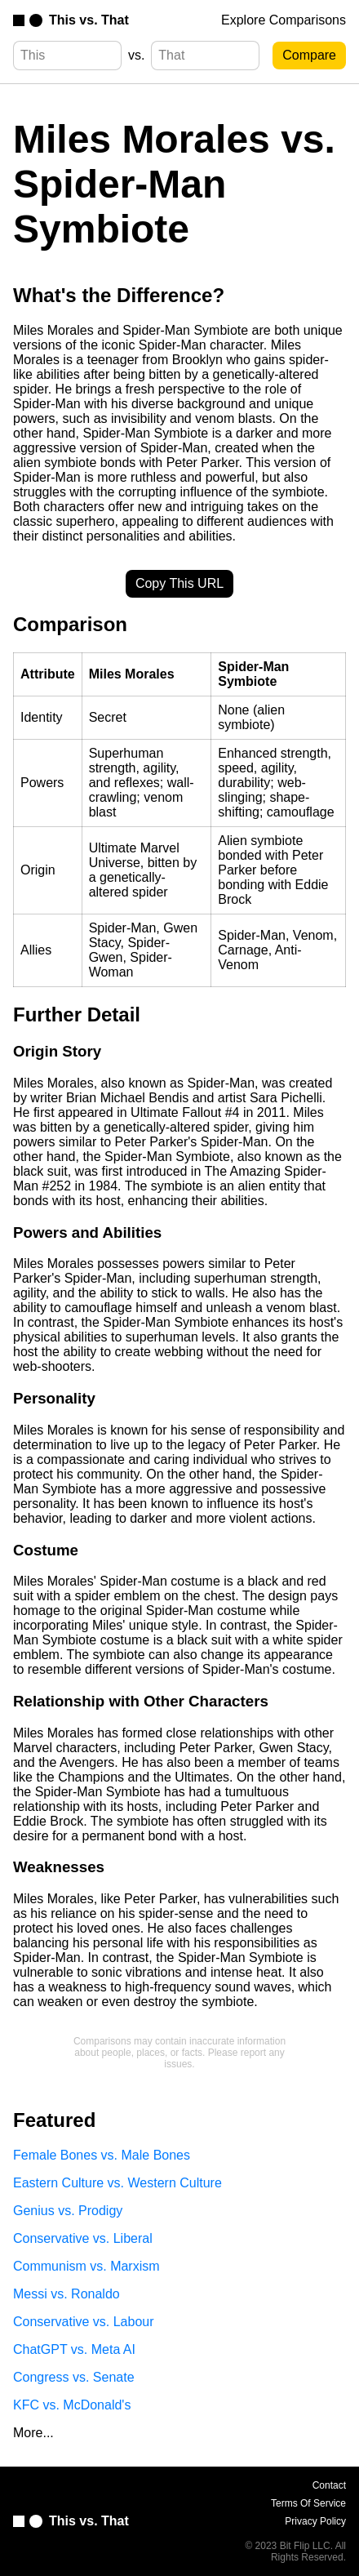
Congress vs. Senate (74, 2377)
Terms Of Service (308, 2503)
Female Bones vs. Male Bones (101, 2155)
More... (33, 2433)
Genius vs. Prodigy (67, 2211)
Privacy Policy (315, 2521)
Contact (329, 2485)
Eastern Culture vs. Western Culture (117, 2183)
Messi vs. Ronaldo (66, 2294)
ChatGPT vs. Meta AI (74, 2349)
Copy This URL (179, 583)
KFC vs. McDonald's (72, 2405)
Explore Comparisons (283, 20)
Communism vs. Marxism (86, 2266)
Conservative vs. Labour (83, 2322)
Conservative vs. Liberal (83, 2238)
